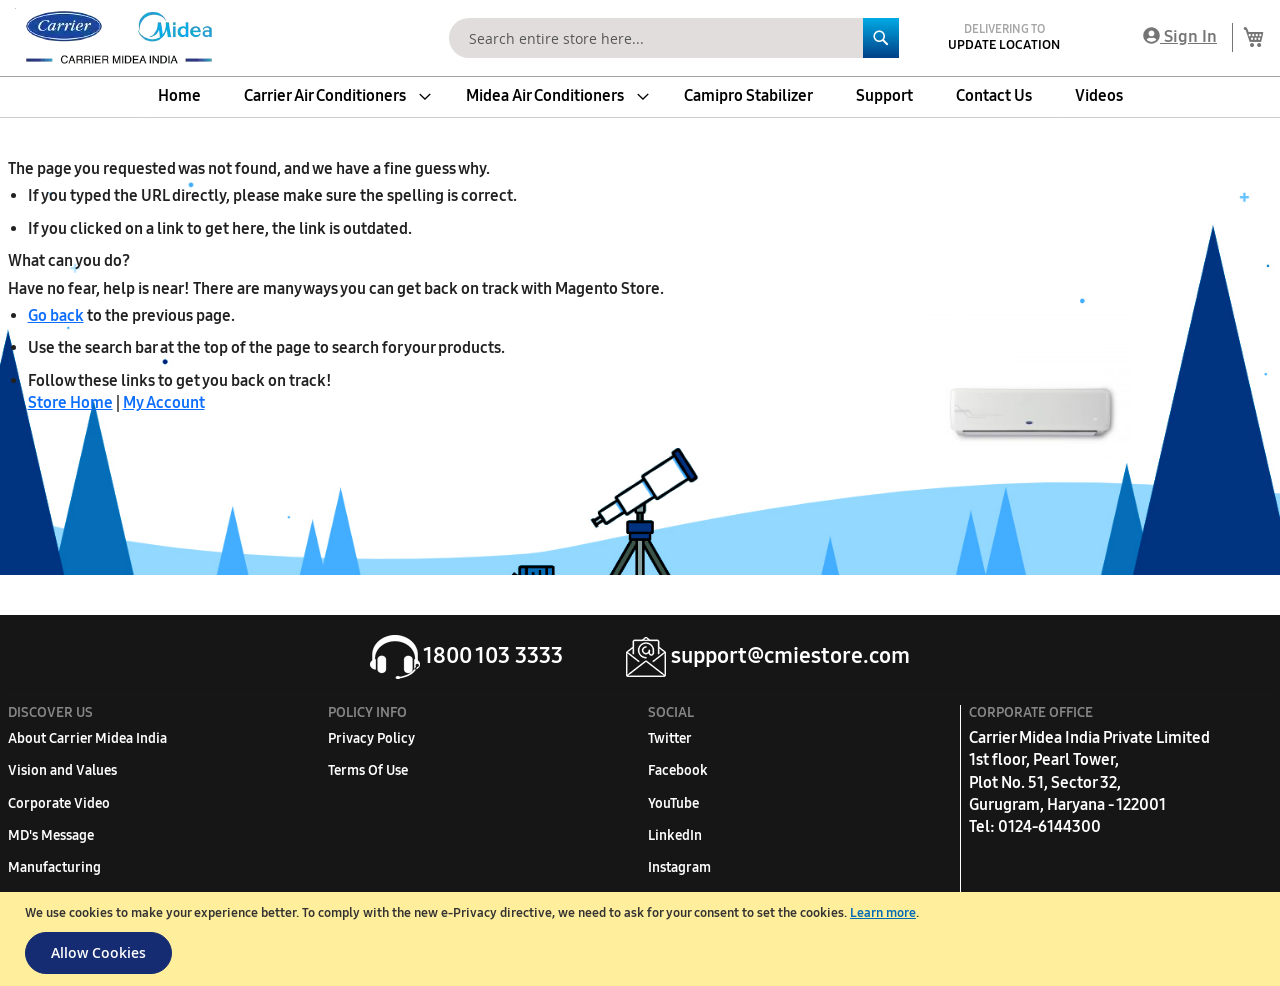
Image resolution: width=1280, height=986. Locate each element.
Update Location (1004, 45)
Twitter (670, 738)
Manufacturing (54, 867)
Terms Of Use (368, 770)
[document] (642, 939)
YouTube (673, 803)
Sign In (1180, 36)
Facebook (678, 770)
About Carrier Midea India (87, 738)
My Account (164, 402)
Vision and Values (62, 770)
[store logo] (115, 38)
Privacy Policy (371, 738)
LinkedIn (675, 835)
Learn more (883, 913)
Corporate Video (59, 803)
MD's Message (51, 835)
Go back (56, 315)
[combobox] (674, 38)
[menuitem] (179, 96)
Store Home (70, 402)
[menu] (640, 96)
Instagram (679, 867)
